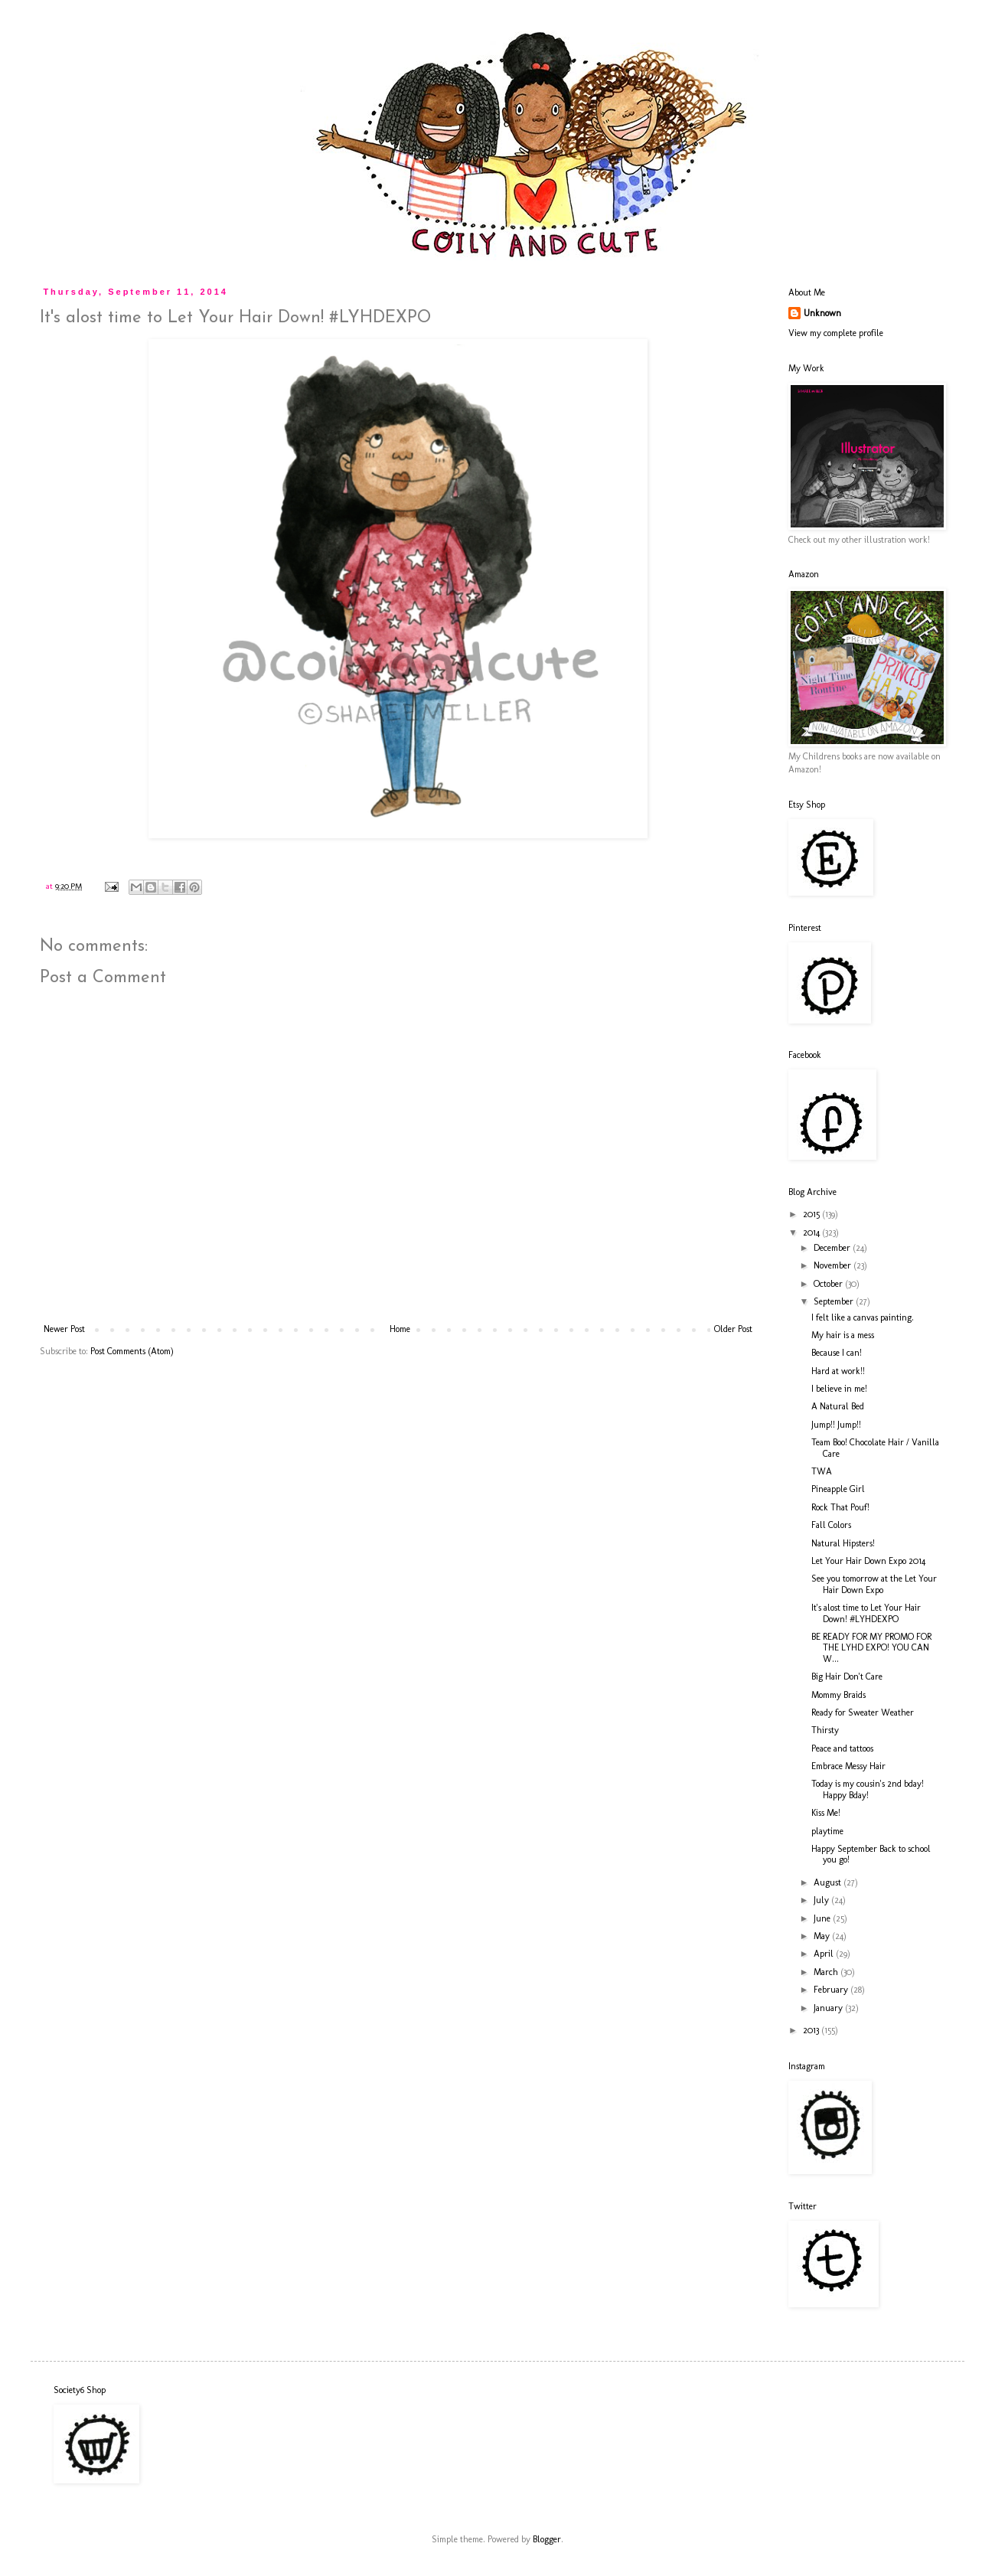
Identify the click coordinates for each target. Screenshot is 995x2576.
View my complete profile (835, 333)
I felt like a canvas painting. (862, 1317)
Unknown (822, 313)
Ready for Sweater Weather (862, 1712)
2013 (812, 2030)
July (822, 1900)
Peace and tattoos (842, 1748)
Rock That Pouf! (840, 1507)
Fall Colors (831, 1525)
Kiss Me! (825, 1812)
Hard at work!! (838, 1371)
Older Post (733, 1329)
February (832, 1989)
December (833, 1247)
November (833, 1265)
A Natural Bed (837, 1406)
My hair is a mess (842, 1335)
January (829, 2008)
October (829, 1283)
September (835, 1301)
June (823, 1918)
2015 (812, 1214)
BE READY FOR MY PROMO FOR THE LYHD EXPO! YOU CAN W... (871, 1647)
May (823, 1936)
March (827, 1972)
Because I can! (836, 1352)
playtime (827, 1831)
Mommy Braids (838, 1695)
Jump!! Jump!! (836, 1424)
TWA (821, 1471)
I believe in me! (839, 1388)
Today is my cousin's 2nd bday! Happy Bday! (867, 1789)
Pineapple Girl (838, 1489)
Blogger (547, 2539)
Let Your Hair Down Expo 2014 (868, 1561)
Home (400, 1329)
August (828, 1882)
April (825, 1953)
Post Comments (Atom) (132, 1351)
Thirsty (825, 1730)
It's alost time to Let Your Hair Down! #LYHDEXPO (866, 1613)
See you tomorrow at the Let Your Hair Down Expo (874, 1584)
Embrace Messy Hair (848, 1766)
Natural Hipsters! (843, 1543)
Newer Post (64, 1329)
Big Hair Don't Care (846, 1676)
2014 (812, 1232)
